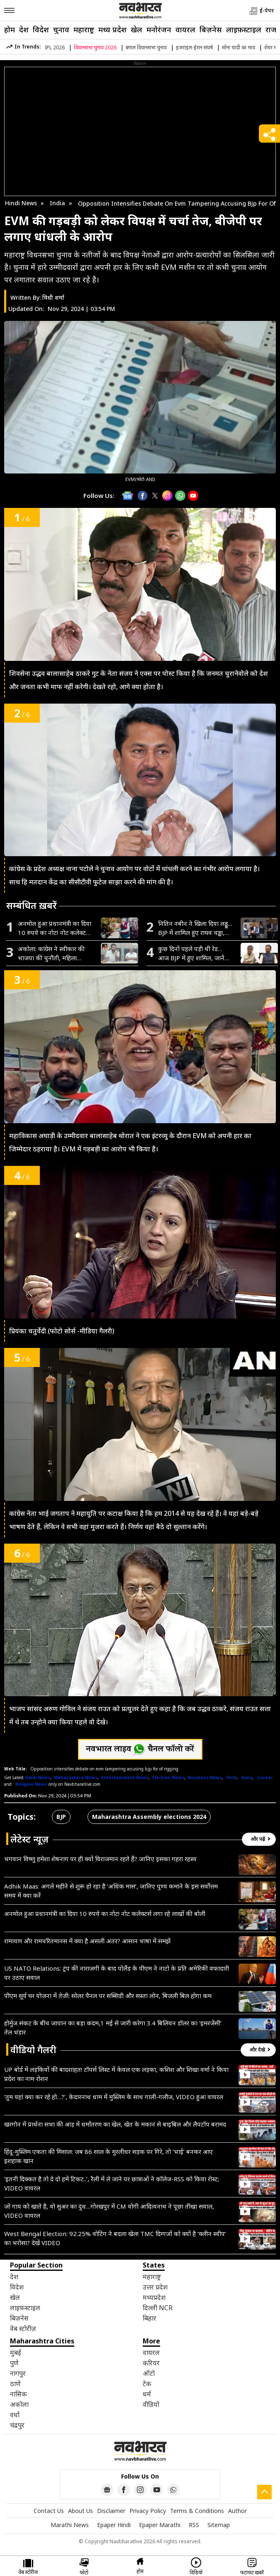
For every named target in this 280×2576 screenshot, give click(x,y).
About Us (80, 2511)
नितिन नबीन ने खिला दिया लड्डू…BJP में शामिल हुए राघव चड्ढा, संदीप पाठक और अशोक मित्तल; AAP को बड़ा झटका (195, 928)
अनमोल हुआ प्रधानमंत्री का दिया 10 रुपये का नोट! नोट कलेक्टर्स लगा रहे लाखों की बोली (54, 928)
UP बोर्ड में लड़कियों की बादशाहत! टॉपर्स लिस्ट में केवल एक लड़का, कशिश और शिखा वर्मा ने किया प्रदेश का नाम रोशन (116, 2074)
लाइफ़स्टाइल (243, 29)
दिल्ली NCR (158, 2307)
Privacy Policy (147, 2511)
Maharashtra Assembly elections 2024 (149, 1817)
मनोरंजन (158, 29)
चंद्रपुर (17, 2425)
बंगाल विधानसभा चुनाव (146, 47)
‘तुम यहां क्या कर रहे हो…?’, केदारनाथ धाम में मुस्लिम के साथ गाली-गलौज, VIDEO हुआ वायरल (113, 2097)
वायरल (185, 29)
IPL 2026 (55, 47)
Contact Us (49, 2511)
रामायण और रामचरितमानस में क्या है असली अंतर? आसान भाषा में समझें (87, 1941)
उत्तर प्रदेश (155, 2287)
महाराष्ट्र (83, 29)
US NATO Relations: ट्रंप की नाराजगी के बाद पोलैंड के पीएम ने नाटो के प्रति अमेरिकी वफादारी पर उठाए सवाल (116, 1972)
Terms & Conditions (197, 2511)
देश (24, 29)
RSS (194, 2525)
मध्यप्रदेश (154, 2297)
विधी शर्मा (53, 297)
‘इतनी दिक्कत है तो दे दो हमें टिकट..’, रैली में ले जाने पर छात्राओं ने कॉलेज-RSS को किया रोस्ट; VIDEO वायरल (111, 2183)
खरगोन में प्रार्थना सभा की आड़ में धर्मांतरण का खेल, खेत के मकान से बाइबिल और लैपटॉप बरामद (115, 2124)
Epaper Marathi (159, 2525)
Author (237, 2511)
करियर (151, 2362)
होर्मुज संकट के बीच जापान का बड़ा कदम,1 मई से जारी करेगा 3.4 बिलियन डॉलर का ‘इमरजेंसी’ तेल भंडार (113, 2027)
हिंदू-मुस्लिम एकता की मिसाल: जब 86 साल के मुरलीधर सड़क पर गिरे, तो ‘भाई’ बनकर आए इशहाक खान (108, 2156)
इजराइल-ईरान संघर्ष (194, 47)
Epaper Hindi (114, 2525)
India (57, 203)
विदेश (41, 29)
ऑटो (149, 2373)
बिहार (149, 2318)
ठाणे (15, 2383)
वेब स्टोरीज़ (23, 2328)
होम (9, 29)
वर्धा (14, 2414)
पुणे (14, 2362)
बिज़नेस (211, 29)
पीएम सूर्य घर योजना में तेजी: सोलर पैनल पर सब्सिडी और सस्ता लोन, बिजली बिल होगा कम (108, 1995)
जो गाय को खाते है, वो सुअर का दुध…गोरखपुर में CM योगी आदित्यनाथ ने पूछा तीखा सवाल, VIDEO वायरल (109, 2210)
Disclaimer (111, 2511)
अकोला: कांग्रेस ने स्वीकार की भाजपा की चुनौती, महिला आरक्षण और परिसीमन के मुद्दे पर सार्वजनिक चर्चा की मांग (55, 953)
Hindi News (21, 203)
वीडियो (151, 2404)
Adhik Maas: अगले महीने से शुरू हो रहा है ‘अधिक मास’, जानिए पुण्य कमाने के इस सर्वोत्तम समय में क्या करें (111, 1890)
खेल (136, 29)
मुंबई (15, 2352)
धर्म (147, 2394)
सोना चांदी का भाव (238, 47)
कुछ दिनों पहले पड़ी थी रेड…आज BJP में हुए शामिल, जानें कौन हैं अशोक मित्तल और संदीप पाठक (194, 953)
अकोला (19, 2404)
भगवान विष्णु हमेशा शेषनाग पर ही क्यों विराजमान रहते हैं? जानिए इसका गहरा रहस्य (100, 1859)
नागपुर (18, 2373)
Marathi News (70, 2525)
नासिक (18, 2394)
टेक (147, 2383)
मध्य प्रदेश (112, 29)
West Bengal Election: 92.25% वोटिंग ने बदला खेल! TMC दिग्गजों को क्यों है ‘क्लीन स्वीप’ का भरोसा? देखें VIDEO (115, 2238)
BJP (61, 1817)
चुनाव (61, 29)
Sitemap (218, 2525)
